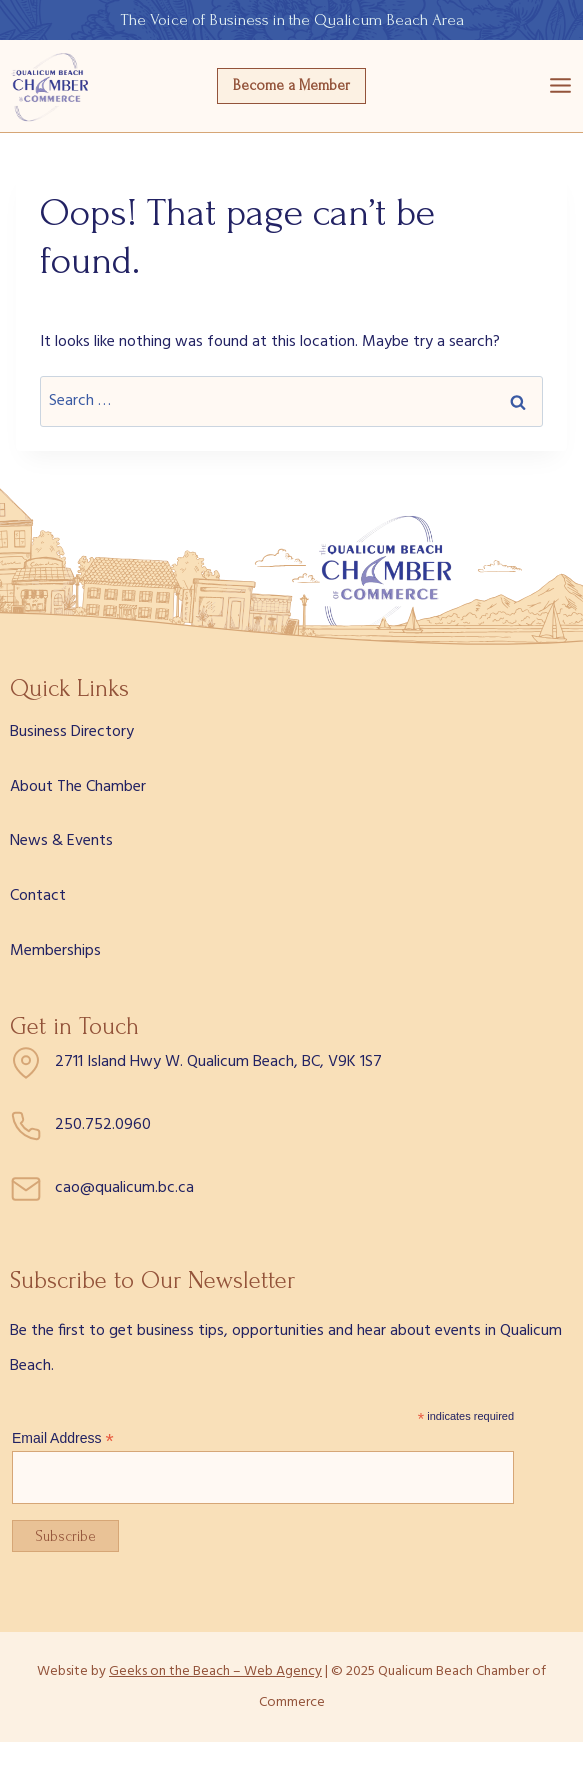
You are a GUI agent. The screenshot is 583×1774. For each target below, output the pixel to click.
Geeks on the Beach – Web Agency (215, 1671)
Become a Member (291, 85)
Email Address (63, 1438)
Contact (38, 896)
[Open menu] (560, 86)
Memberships (55, 951)
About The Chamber (78, 787)
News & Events (61, 841)
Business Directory (72, 732)
